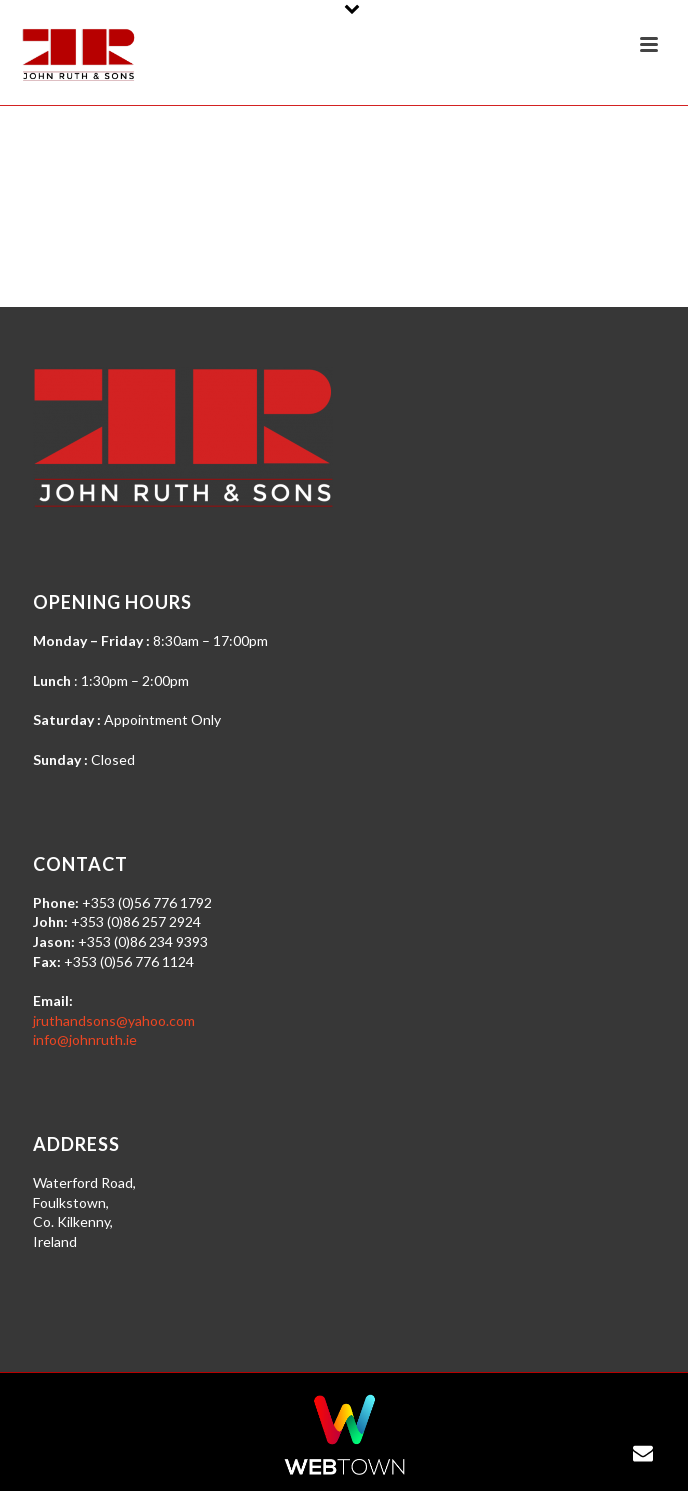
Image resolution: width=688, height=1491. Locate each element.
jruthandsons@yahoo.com (114, 1020)
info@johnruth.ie (85, 1039)
